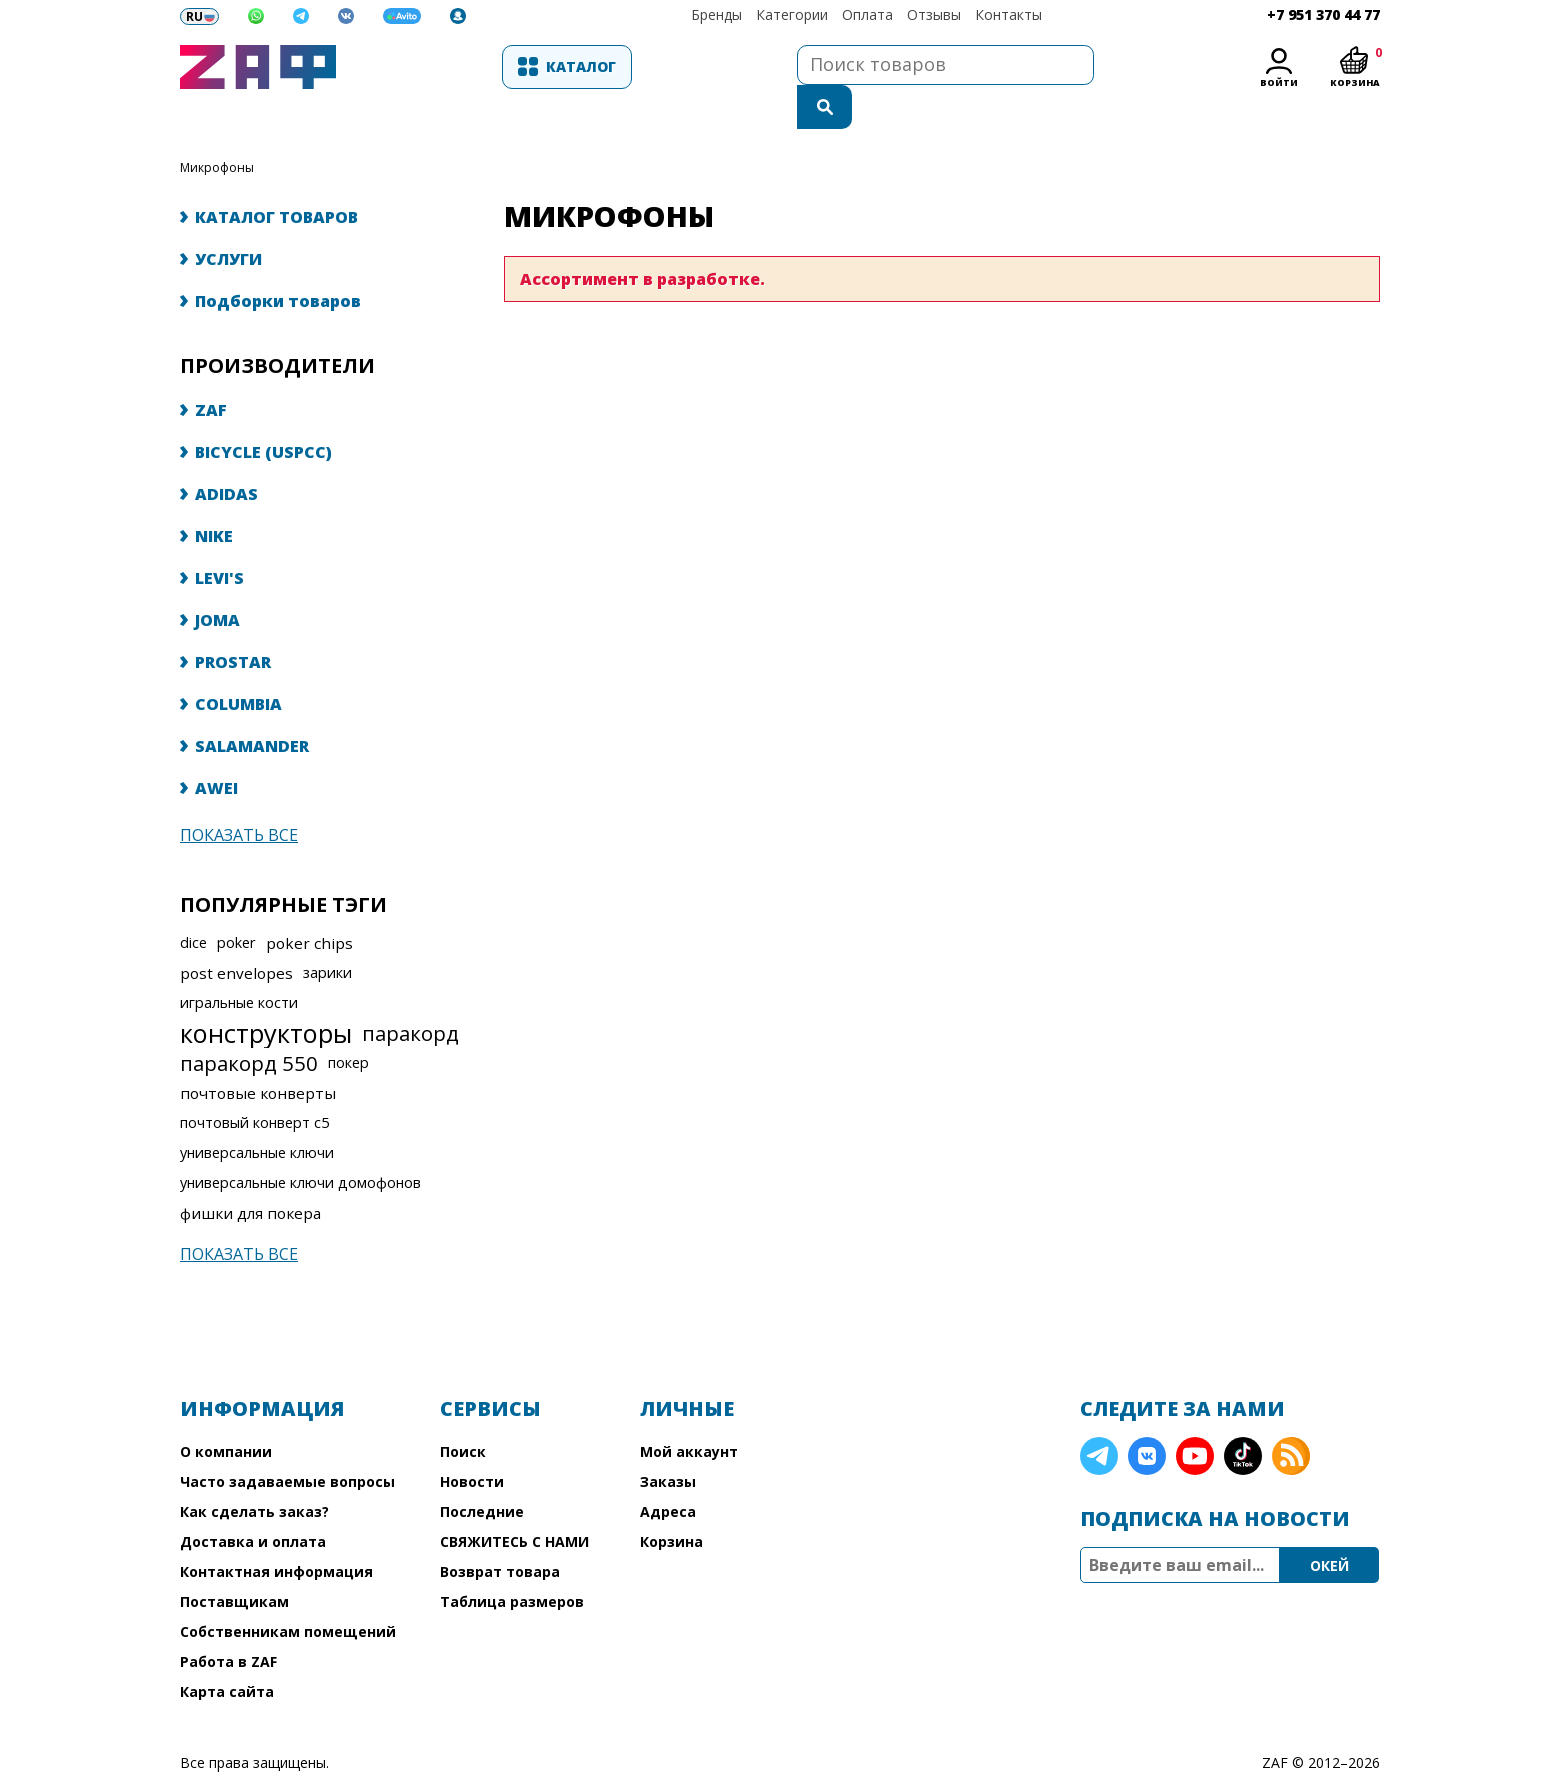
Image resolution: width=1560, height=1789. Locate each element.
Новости (472, 1441)
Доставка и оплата (253, 1501)
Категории (792, 14)
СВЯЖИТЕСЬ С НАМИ (514, 1501)
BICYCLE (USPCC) (263, 412)
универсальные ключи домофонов (300, 1142)
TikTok (1243, 1416)
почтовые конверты (258, 1053)
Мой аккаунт (689, 1411)
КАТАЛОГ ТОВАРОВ (276, 177)
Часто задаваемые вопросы (287, 1441)
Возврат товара (500, 1531)
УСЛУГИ (228, 219)
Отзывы (934, 14)
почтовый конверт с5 (254, 1082)
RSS (1291, 1416)
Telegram (1099, 1416)
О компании (226, 1411)
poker (236, 902)
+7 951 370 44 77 (1323, 14)
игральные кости (239, 962)
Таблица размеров (512, 1561)
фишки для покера (250, 1173)
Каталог (456, 66)
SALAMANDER (252, 706)
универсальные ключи (257, 1112)
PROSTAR (233, 622)
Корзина (671, 1501)
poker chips (309, 903)
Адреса (668, 1471)
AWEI (216, 748)
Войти (1279, 82)
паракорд (410, 993)
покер (348, 1022)
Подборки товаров (278, 261)
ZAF (211, 370)
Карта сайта (227, 1651)
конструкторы (266, 993)
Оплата (867, 14)
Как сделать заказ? (254, 1471)
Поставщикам (234, 1561)
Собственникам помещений (288, 1591)
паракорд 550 (249, 1023)
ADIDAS (226, 454)
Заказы (668, 1441)
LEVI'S (219, 538)
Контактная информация (276, 1531)
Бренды (716, 14)
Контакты (1008, 14)
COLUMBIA (238, 664)
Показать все (239, 795)
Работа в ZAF (228, 1621)
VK (1147, 1416)
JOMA (217, 580)
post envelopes (236, 933)
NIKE (214, 496)
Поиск (463, 1411)
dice (193, 902)
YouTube (1195, 1416)
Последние (482, 1471)
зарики (327, 932)
